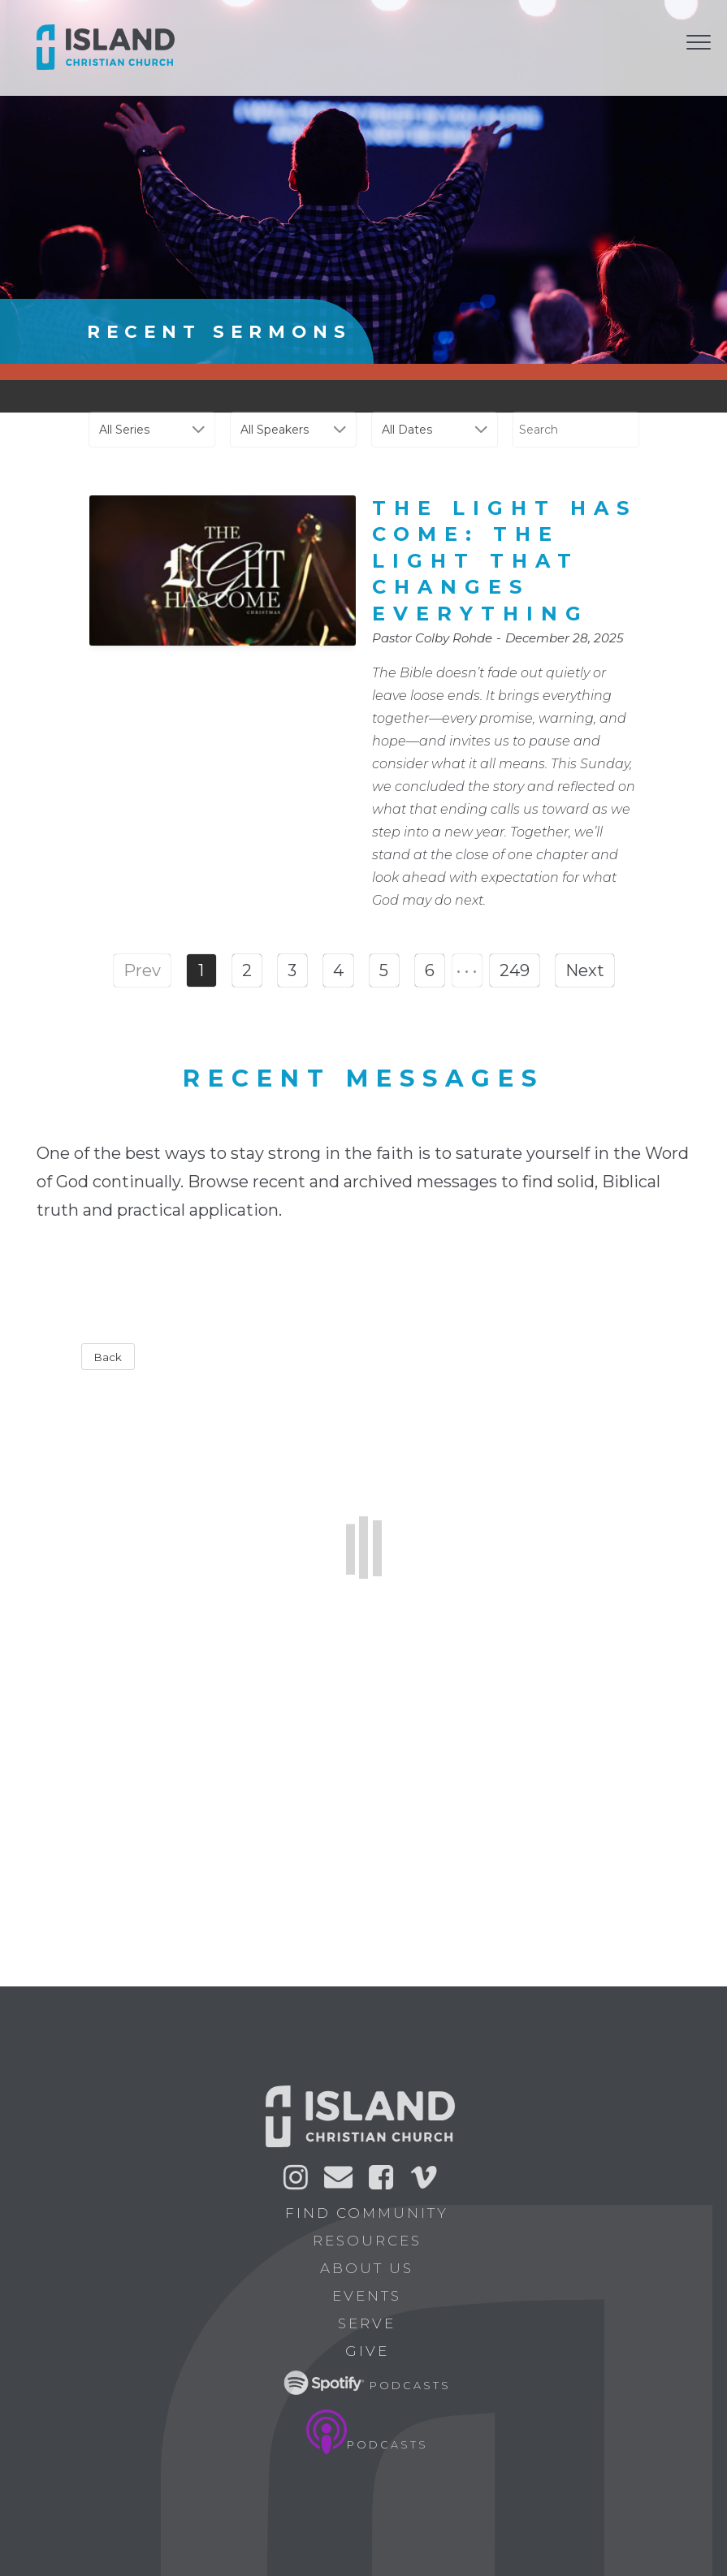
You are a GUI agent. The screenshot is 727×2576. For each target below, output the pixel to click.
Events (372, 2296)
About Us (372, 2268)
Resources (372, 2240)
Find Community (372, 2213)
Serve (372, 2323)
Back (108, 1357)
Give (373, 2351)
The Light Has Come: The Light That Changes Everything (504, 560)
